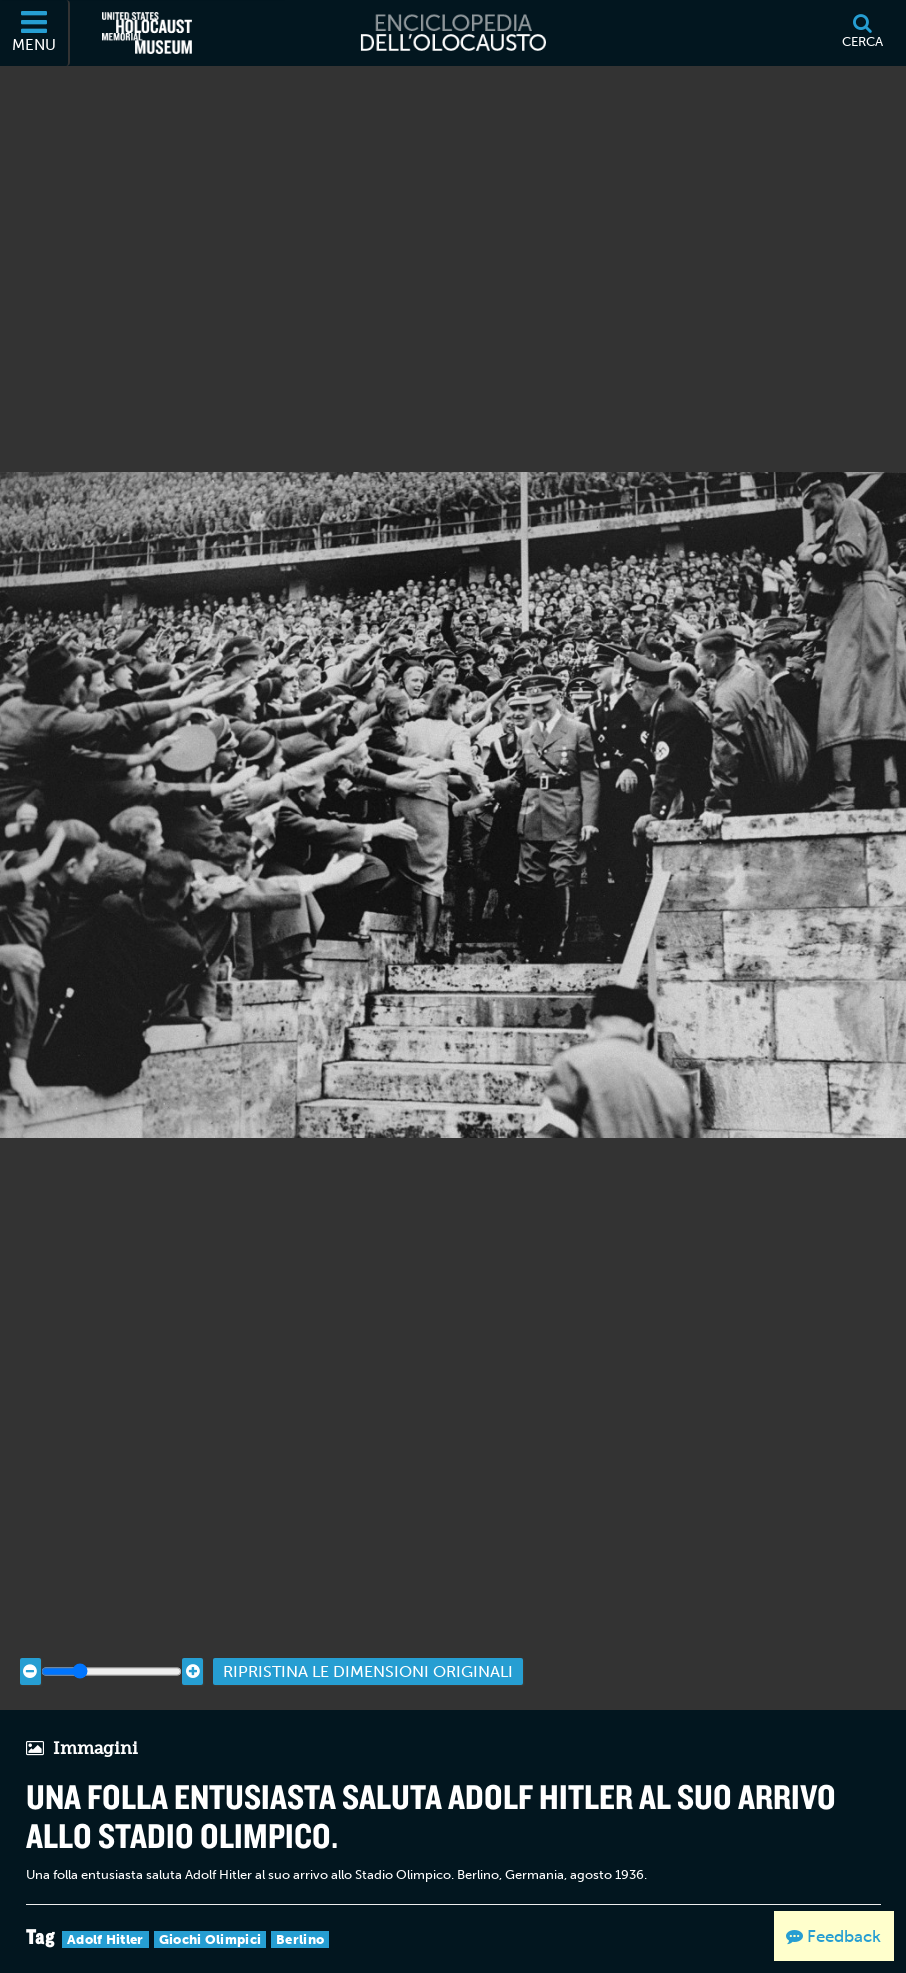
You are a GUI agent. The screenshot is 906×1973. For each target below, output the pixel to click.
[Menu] (35, 33)
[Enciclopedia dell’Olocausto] (453, 33)
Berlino (300, 1915)
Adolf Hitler (105, 1915)
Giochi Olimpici (210, 1915)
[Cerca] (862, 33)
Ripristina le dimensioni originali (368, 1647)
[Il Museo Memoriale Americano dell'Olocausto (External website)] (147, 33)
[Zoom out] (30, 1647)
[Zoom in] (192, 1647)
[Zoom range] (111, 1647)
